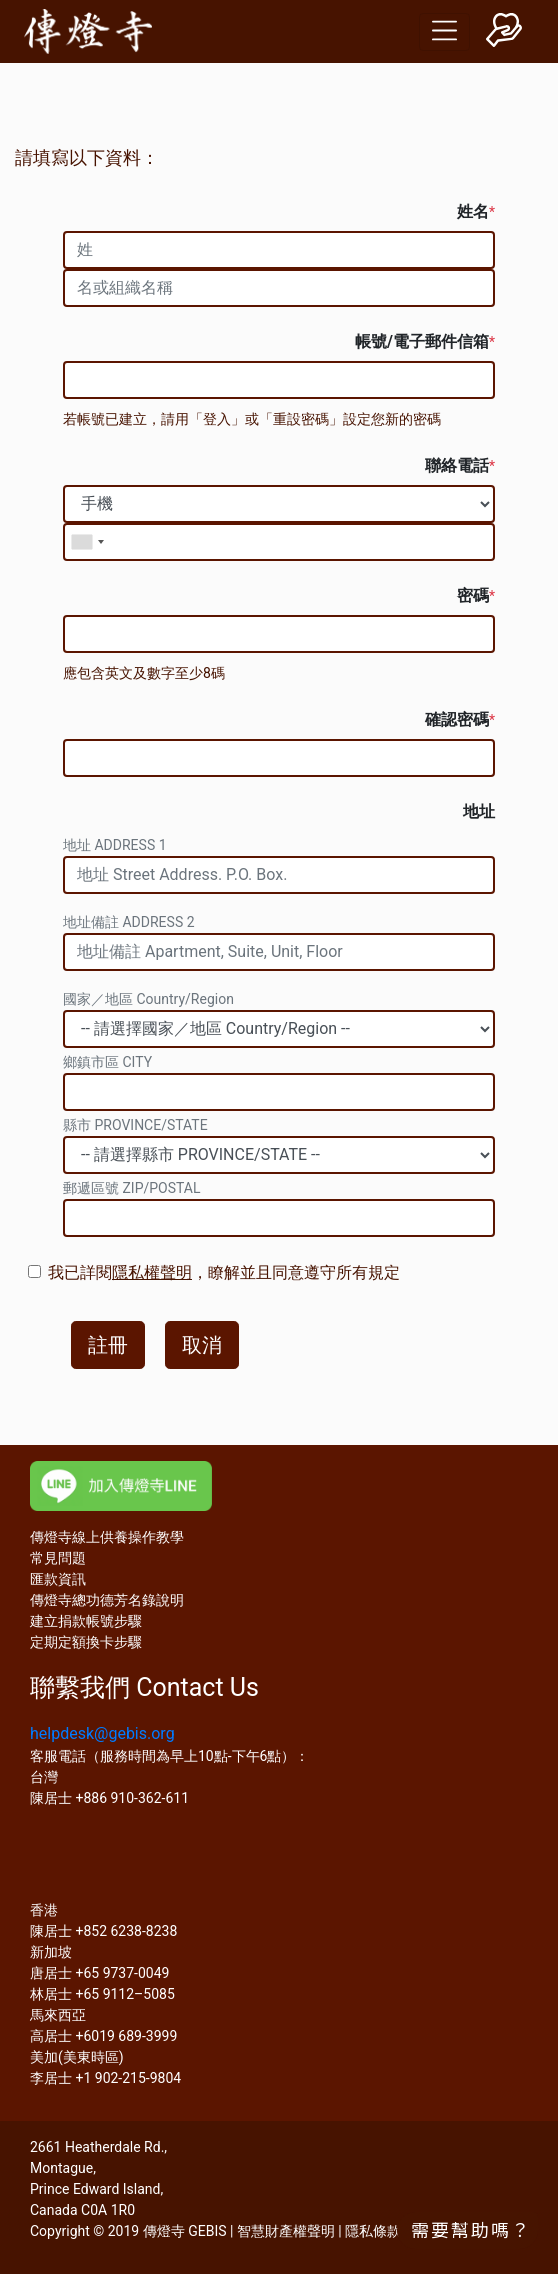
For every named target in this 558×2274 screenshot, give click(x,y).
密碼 (476, 595)
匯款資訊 (58, 1579)
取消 (202, 1345)
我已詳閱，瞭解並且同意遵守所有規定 (224, 1272)
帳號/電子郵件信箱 (425, 341)
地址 (479, 811)
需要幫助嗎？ (471, 2229)
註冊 (108, 1345)
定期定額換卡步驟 (86, 1642)
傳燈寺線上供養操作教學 (107, 1537)
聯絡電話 (460, 465)
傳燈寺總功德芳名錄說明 (107, 1600)
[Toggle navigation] (444, 32)
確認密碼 (460, 719)
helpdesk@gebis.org (102, 1733)
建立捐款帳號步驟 (86, 1621)
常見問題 (58, 1558)
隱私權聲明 (152, 1272)
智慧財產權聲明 (286, 2231)
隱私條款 (373, 2231)
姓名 (476, 211)
